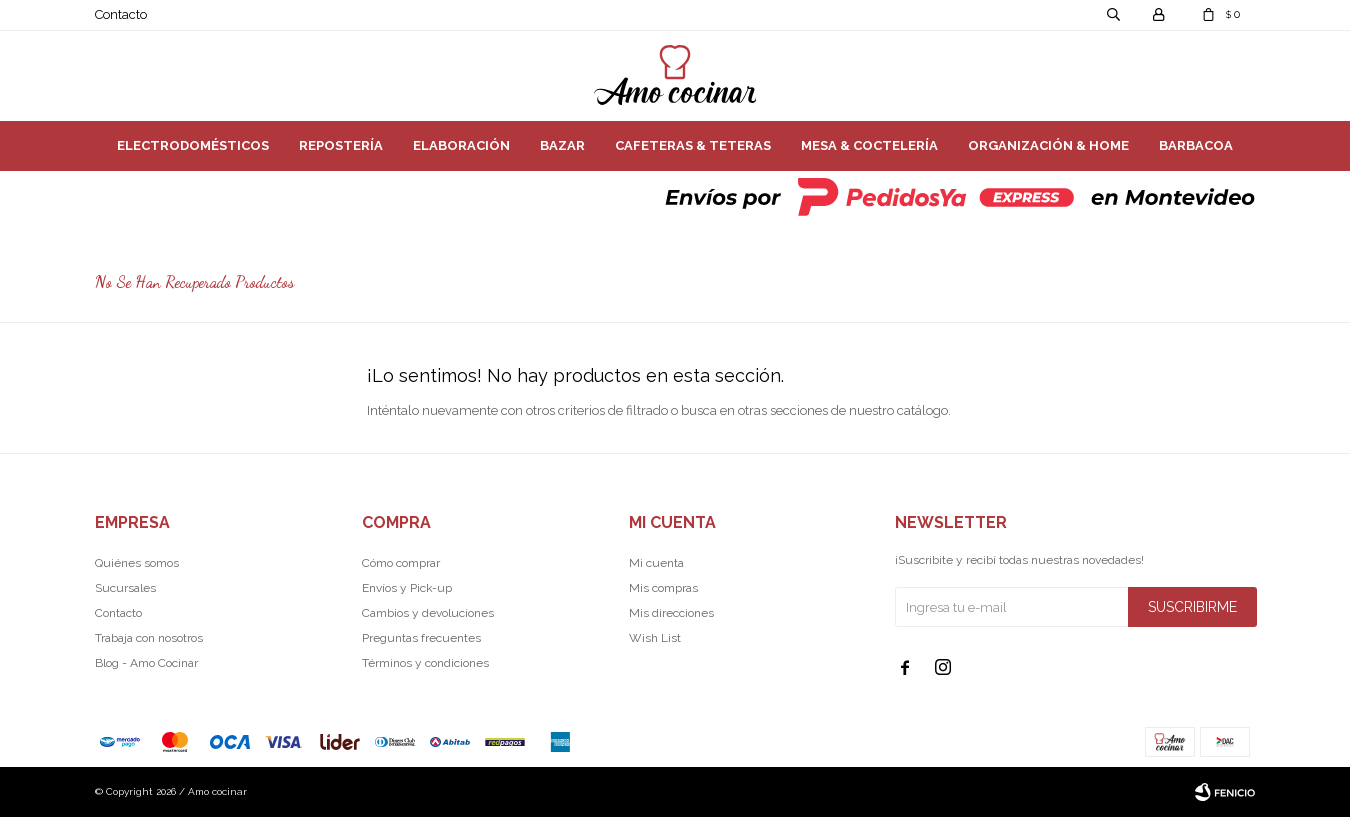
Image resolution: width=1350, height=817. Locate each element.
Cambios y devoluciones (428, 613)
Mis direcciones (671, 613)
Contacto (121, 14)
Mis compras (663, 588)
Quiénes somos (137, 563)
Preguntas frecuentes (421, 638)
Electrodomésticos (193, 145)
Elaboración (461, 145)
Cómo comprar (401, 563)
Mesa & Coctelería (869, 145)
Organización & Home (1048, 145)
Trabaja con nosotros (149, 638)
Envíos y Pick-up (407, 588)
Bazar (562, 145)
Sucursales (125, 588)
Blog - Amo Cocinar (146, 663)
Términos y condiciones (425, 663)
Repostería (341, 145)
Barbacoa (1196, 145)
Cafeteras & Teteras (693, 145)
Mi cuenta (656, 563)
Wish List (655, 638)
